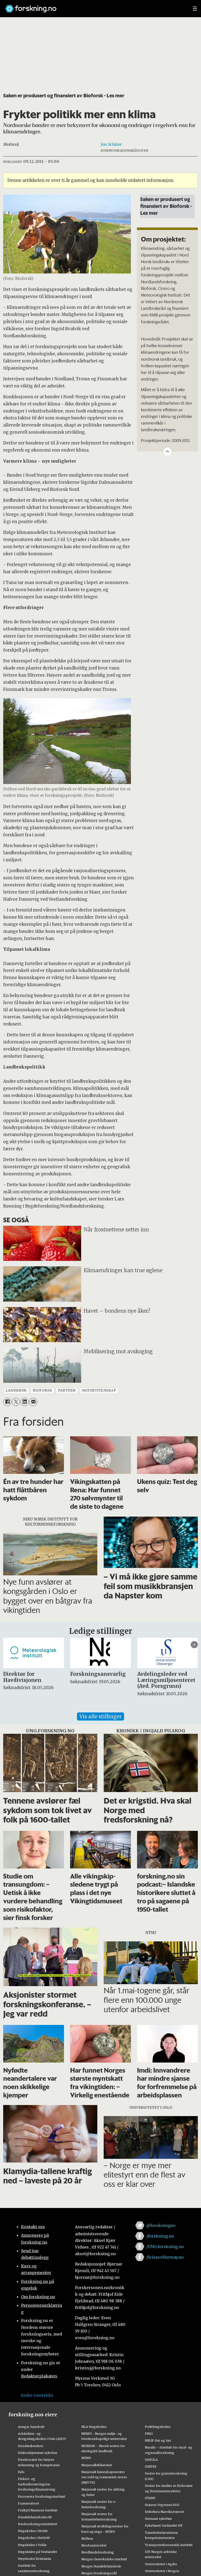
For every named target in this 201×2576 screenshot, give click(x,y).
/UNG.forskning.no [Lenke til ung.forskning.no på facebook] (165, 2246)
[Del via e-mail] (33, 1402)
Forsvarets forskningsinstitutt (41, 2496)
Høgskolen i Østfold (34, 2538)
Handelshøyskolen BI (35, 2517)
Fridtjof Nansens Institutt (38, 2510)
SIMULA (151, 2460)
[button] (194, 1644)
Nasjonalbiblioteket (96, 2465)
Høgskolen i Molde (33, 2531)
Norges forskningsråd (99, 2573)
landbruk (16, 1390)
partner (67, 1390)
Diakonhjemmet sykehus (37, 2453)
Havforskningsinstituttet (37, 2524)
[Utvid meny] (195, 8)
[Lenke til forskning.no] (94, 6)
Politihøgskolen (157, 2427)
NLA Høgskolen (93, 2427)
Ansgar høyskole (31, 2427)
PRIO (149, 2433)
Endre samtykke (37, 2395)
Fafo (21, 2472)
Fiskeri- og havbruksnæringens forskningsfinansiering (36, 2484)
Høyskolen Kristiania (34, 2559)
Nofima (87, 2538)
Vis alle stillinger (100, 1716)
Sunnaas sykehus (158, 2518)
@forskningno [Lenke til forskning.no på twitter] (161, 2225)
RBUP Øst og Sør (158, 2440)
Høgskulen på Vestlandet (37, 2552)
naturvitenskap (99, 1390)
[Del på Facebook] (7, 1402)
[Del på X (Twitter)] (16, 1402)
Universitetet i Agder (161, 2564)
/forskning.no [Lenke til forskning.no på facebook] (160, 2236)
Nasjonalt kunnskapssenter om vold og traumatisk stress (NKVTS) (104, 2477)
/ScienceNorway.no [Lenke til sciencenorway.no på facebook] (165, 2257)
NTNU (86, 2458)
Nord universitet (94, 2545)
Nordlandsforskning (97, 2552)
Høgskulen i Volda (32, 2545)
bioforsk (42, 1390)
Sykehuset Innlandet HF (164, 2525)
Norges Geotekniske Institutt (104, 2559)
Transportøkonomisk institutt (169, 2545)
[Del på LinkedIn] (24, 1402)
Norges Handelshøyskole (101, 2566)
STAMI (150, 2498)
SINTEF (151, 2466)
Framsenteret (28, 2503)
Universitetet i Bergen (162, 2571)
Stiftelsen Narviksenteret (164, 2512)
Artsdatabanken (30, 2446)
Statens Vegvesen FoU (162, 2505)
